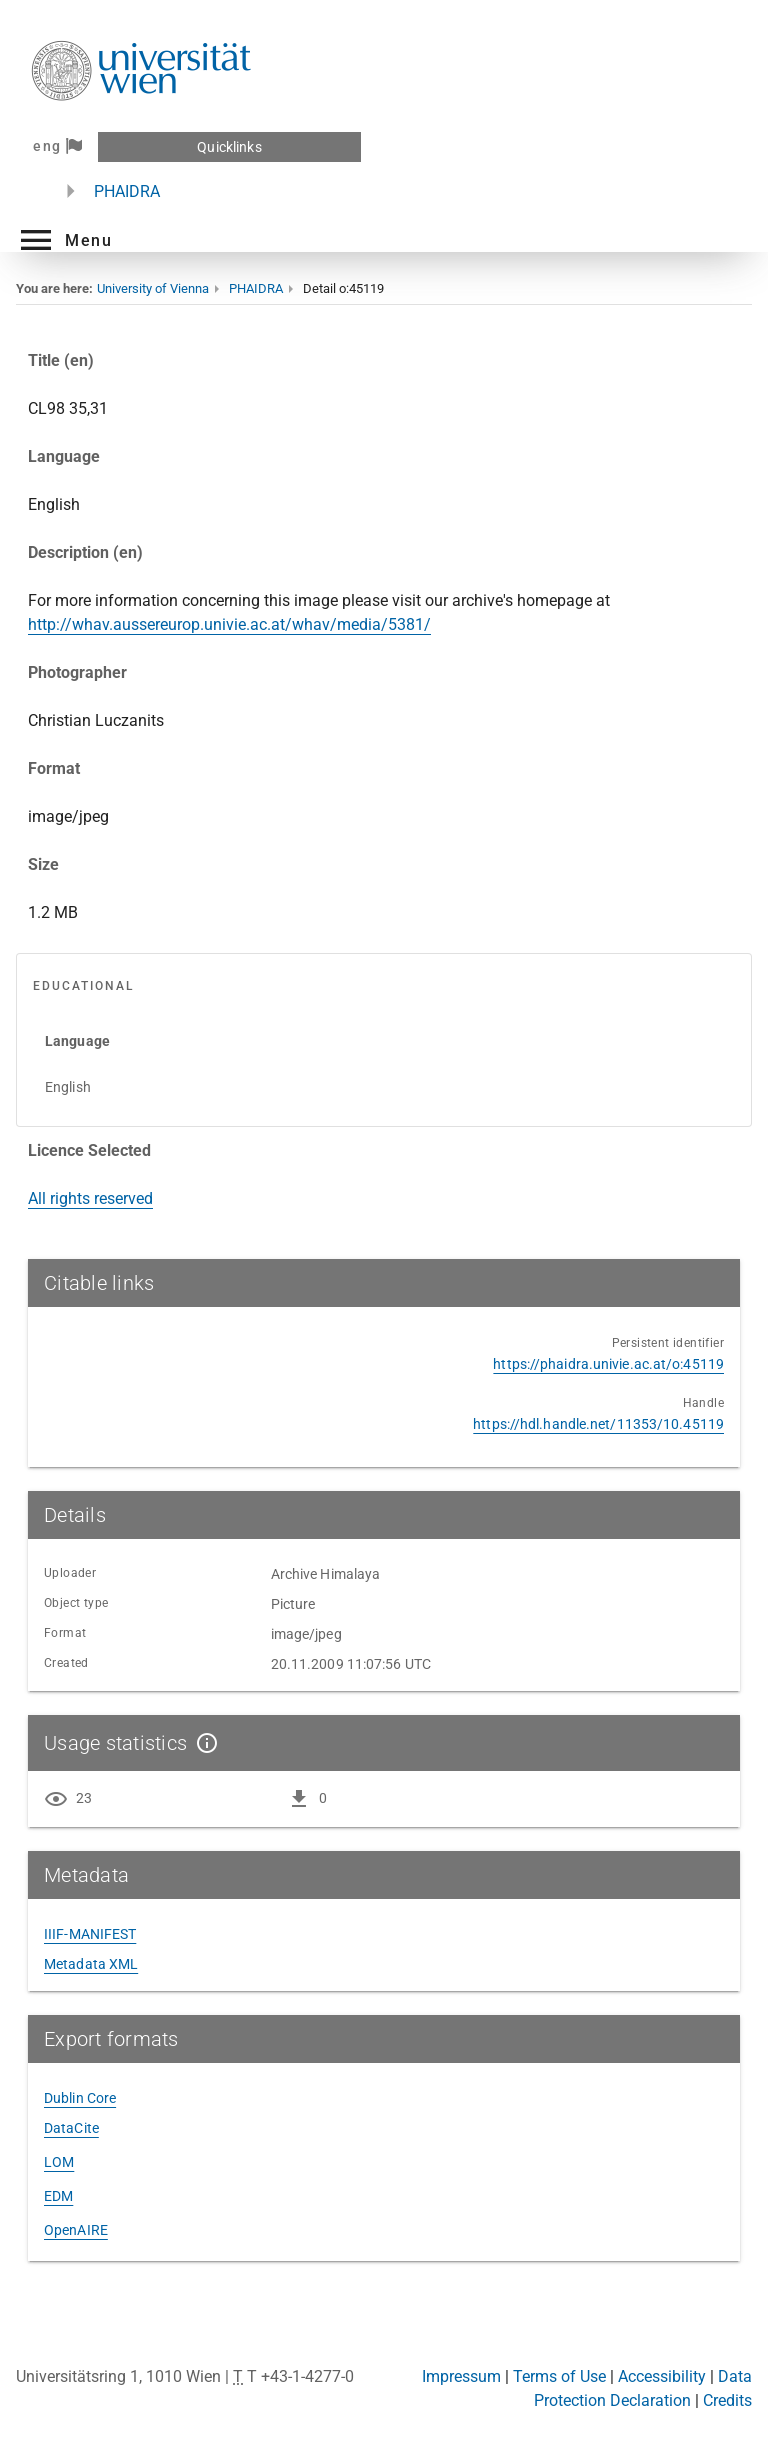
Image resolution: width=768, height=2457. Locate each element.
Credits (727, 2400)
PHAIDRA (127, 191)
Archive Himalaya (326, 1574)
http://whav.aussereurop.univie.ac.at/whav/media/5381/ (229, 624)
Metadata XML (91, 1964)
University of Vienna (153, 288)
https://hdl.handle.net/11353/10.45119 (598, 1424)
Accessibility (662, 2376)
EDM (58, 2196)
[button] (64, 240)
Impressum (461, 2376)
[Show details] (203, 1743)
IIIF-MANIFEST (90, 1934)
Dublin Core (80, 2098)
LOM (59, 2162)
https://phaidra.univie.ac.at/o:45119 (608, 1364)
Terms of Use (559, 2376)
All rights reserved (90, 1198)
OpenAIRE (76, 2230)
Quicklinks (229, 147)
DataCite (71, 2128)
